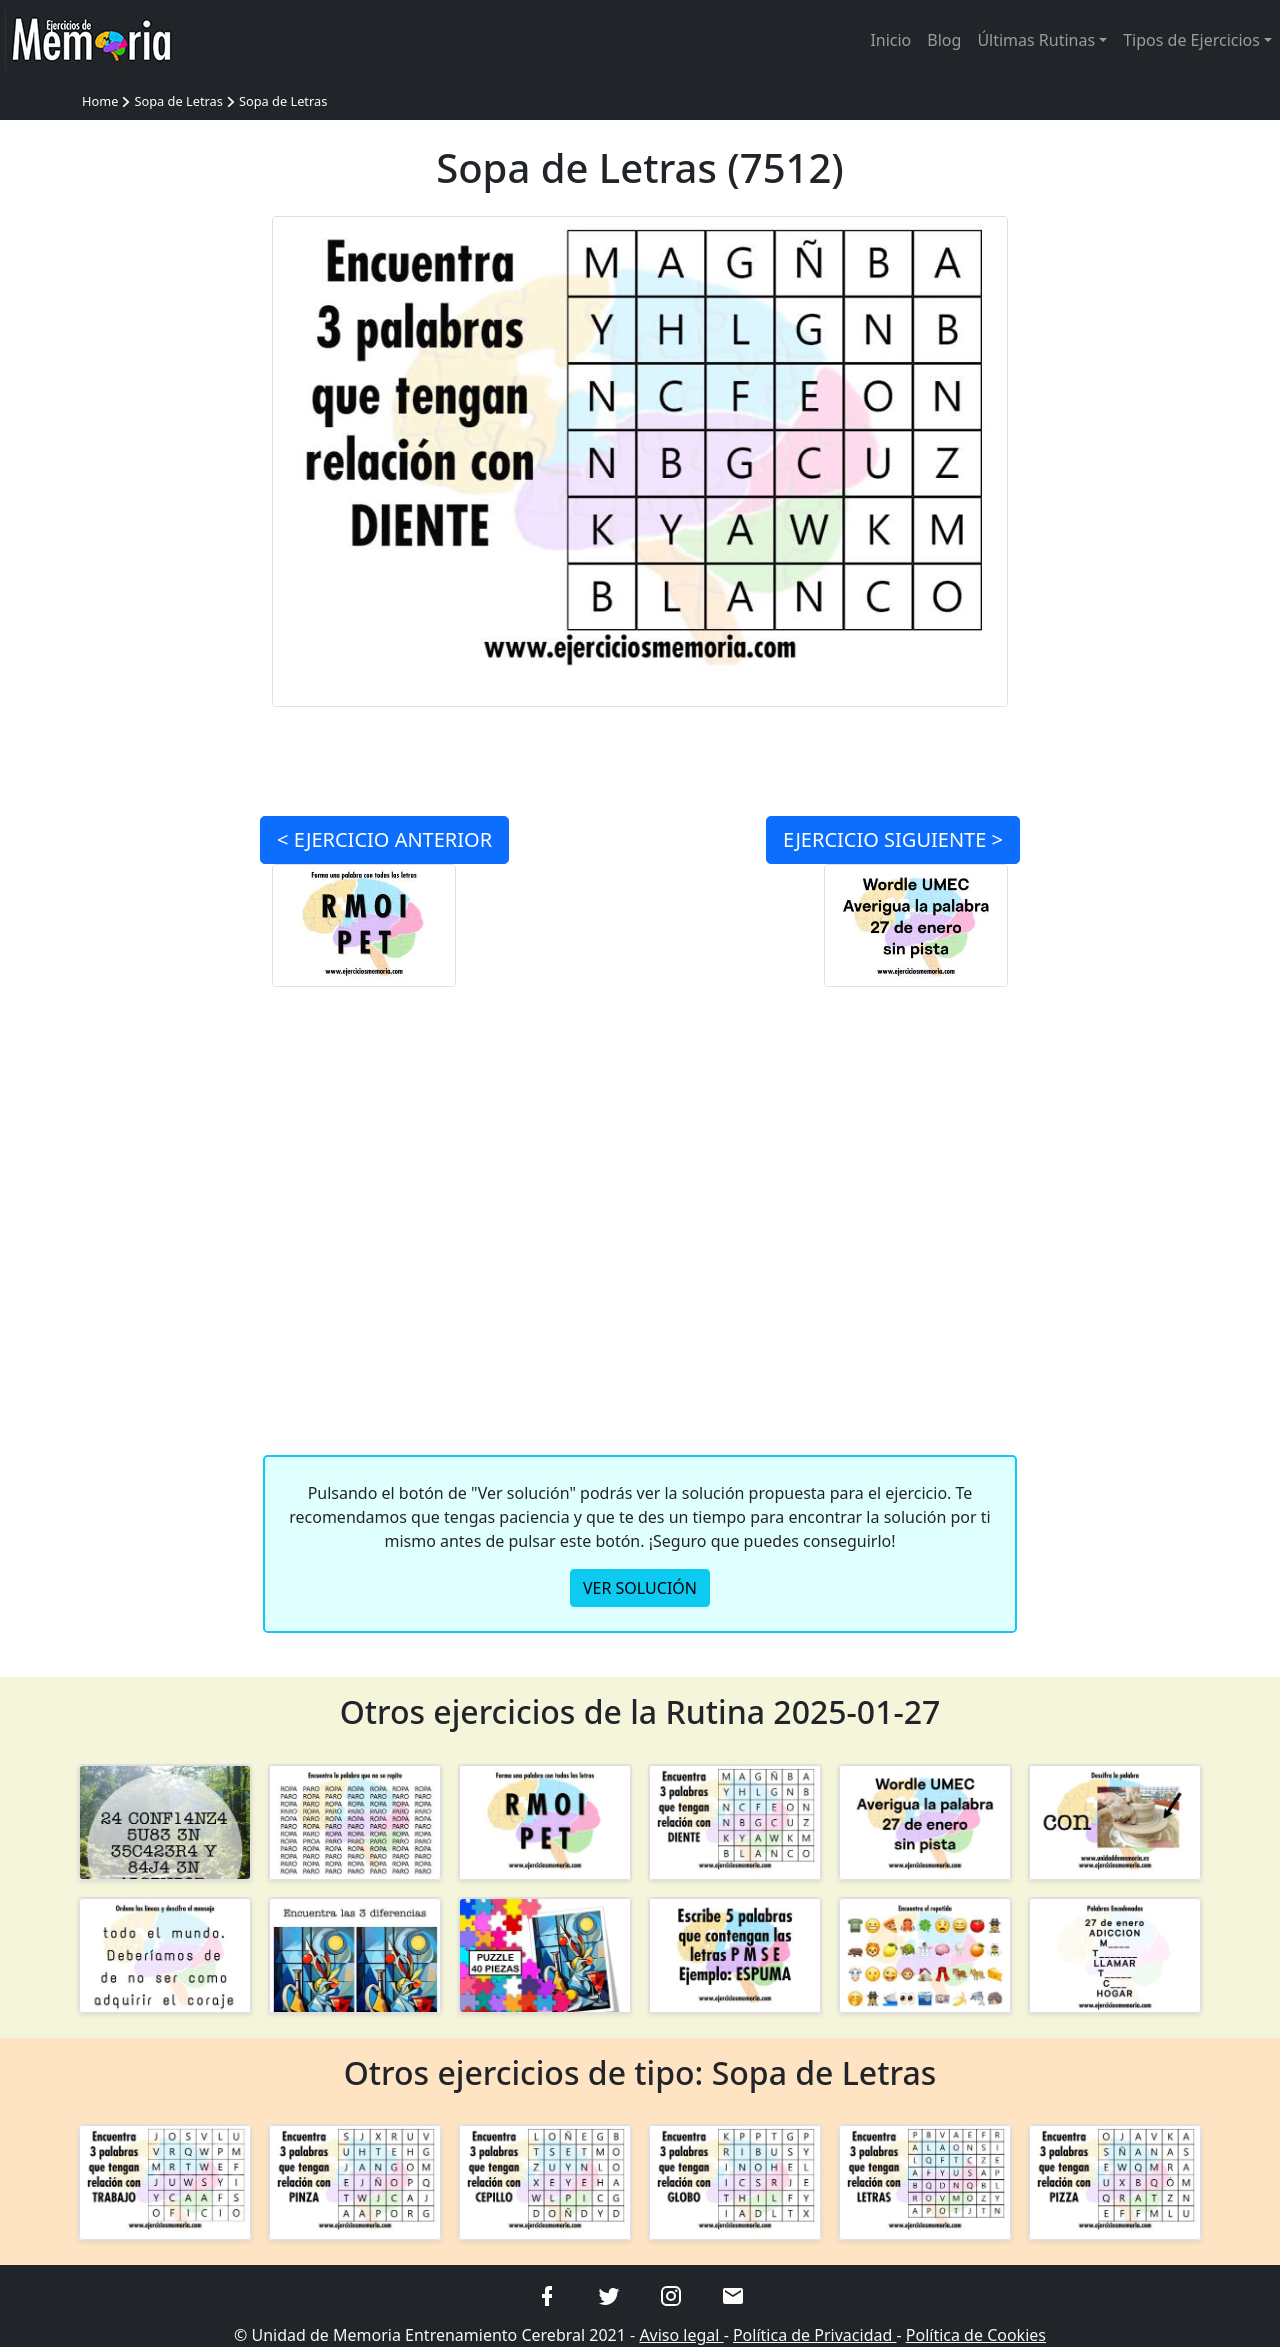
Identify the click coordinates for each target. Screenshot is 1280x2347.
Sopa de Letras (178, 101)
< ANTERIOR (384, 840)
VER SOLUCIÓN (640, 1588)
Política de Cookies (976, 2335)
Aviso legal (681, 2335)
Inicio (890, 40)
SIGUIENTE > (893, 840)
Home (100, 101)
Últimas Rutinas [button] (1036, 40)
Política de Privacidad (815, 2335)
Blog (944, 40)
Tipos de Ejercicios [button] (1191, 40)
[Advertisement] (165, 516)
